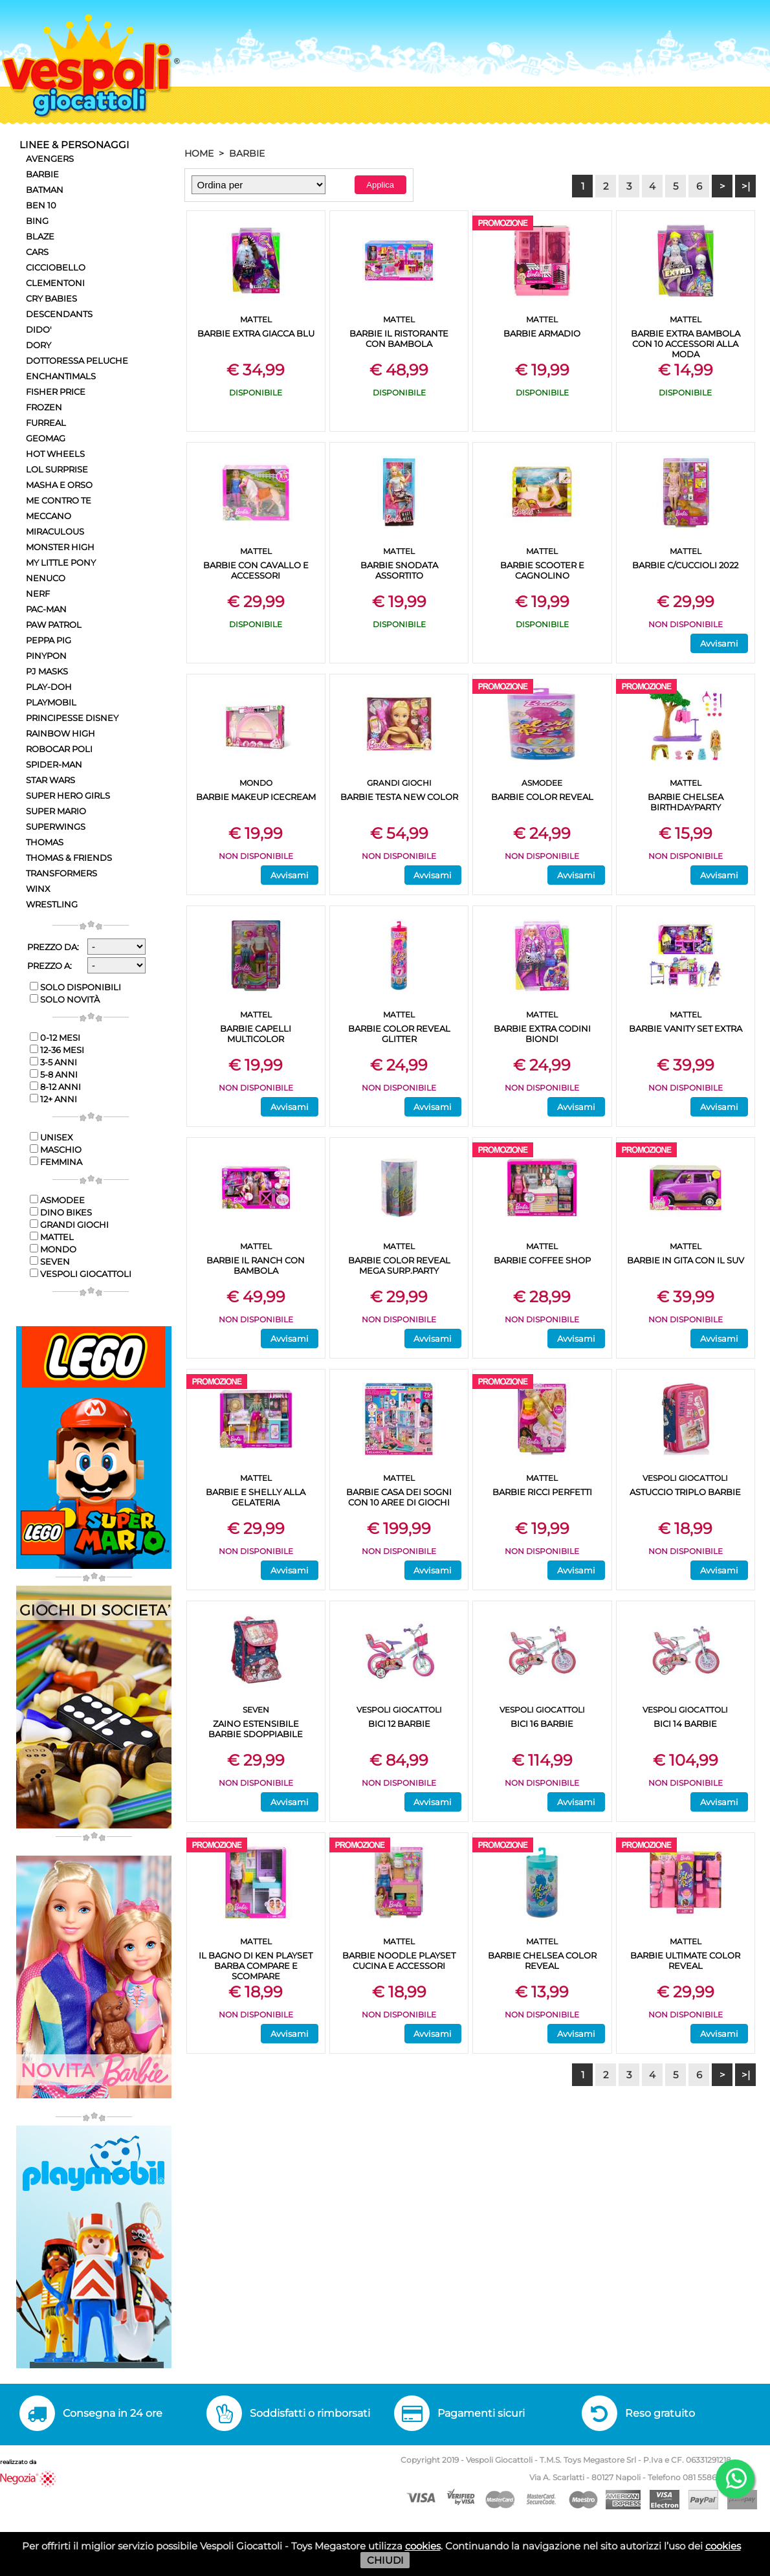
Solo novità (65, 999)
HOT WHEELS (55, 454)
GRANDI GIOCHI (69, 1224)
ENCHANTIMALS (61, 376)
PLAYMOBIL (51, 702)
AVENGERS (50, 158)
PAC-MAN (46, 609)
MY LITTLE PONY (61, 562)
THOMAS (44, 842)
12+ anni (53, 1099)
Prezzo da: (53, 947)
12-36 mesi (57, 1050)
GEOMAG (45, 438)
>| (746, 186)
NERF (38, 593)
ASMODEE (57, 1200)
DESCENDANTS (59, 314)
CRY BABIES (51, 298)
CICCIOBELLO (55, 267)
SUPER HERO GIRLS (68, 795)
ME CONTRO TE (58, 500)
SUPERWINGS (55, 826)
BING (37, 221)
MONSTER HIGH (60, 547)
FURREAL (46, 422)
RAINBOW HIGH (60, 733)
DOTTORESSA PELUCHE (77, 360)
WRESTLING (52, 904)
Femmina (56, 1162)
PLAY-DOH (49, 687)
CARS (37, 252)
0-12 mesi (55, 1037)
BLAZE (40, 236)
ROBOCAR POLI (59, 749)
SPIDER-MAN (54, 764)
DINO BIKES (61, 1212)
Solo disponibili (75, 987)
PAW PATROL (54, 624)
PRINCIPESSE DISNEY (72, 718)
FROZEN (44, 407)
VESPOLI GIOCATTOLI (80, 1274)
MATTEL (52, 1237)
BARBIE (42, 174)
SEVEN (50, 1261)
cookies (423, 2546)
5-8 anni (54, 1074)
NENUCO (45, 578)
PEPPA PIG (48, 640)
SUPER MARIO (56, 811)
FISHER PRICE (55, 391)
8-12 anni (55, 1087)
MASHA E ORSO (59, 485)
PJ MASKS (47, 671)
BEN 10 (41, 205)
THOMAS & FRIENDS (69, 857)
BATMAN (44, 189)
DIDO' (39, 329)
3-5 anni (53, 1062)
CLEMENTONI (55, 283)
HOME (199, 153)
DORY (38, 345)
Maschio (56, 1149)
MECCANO (48, 516)
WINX (38, 888)
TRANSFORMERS (61, 873)
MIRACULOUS (55, 531)
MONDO (53, 1249)
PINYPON (46, 655)
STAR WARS (50, 780)
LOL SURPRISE (57, 469)
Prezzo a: (49, 965)
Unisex (51, 1137)
